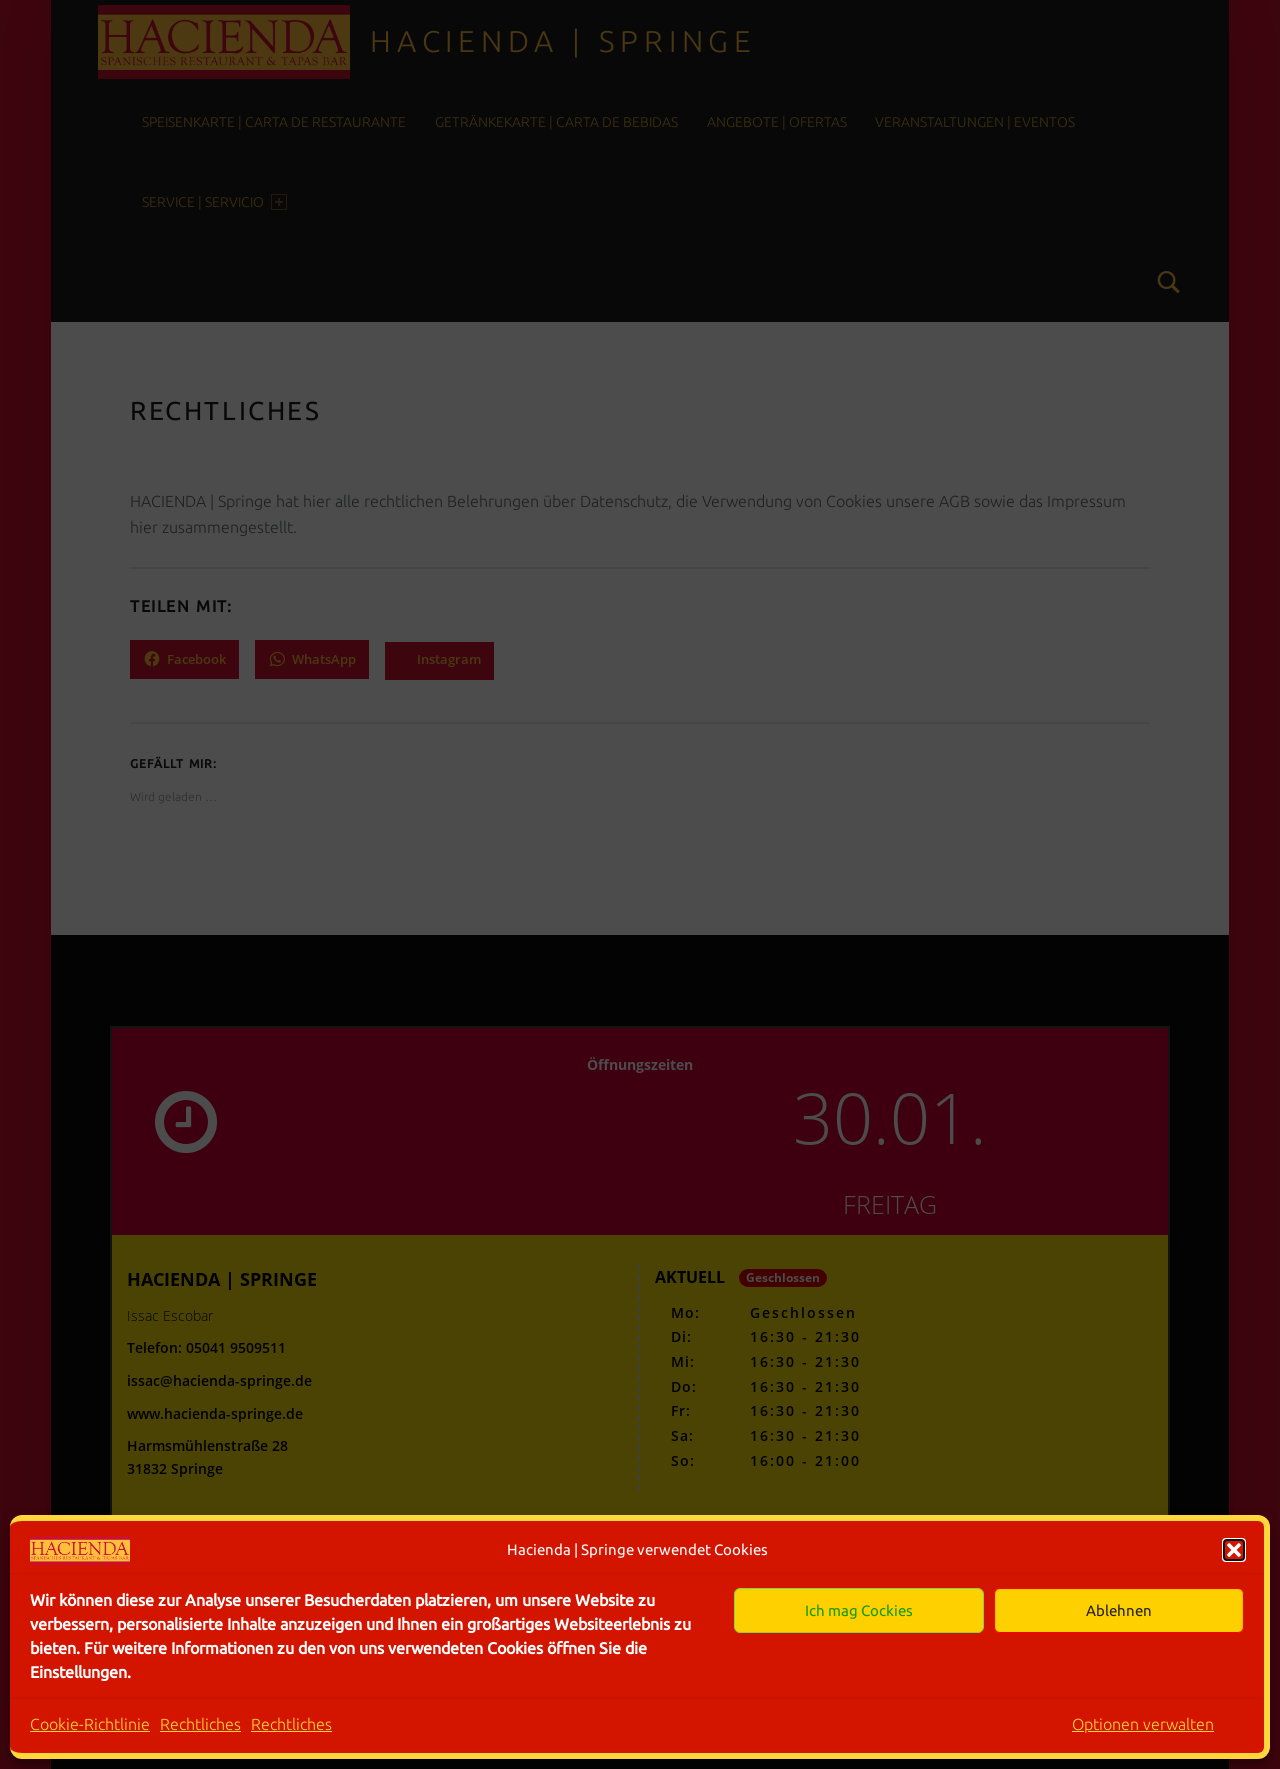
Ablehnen (1119, 1610)
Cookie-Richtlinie (90, 1724)
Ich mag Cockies (859, 1610)
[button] (1234, 1550)
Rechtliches (200, 1724)
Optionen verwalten (1143, 1724)
